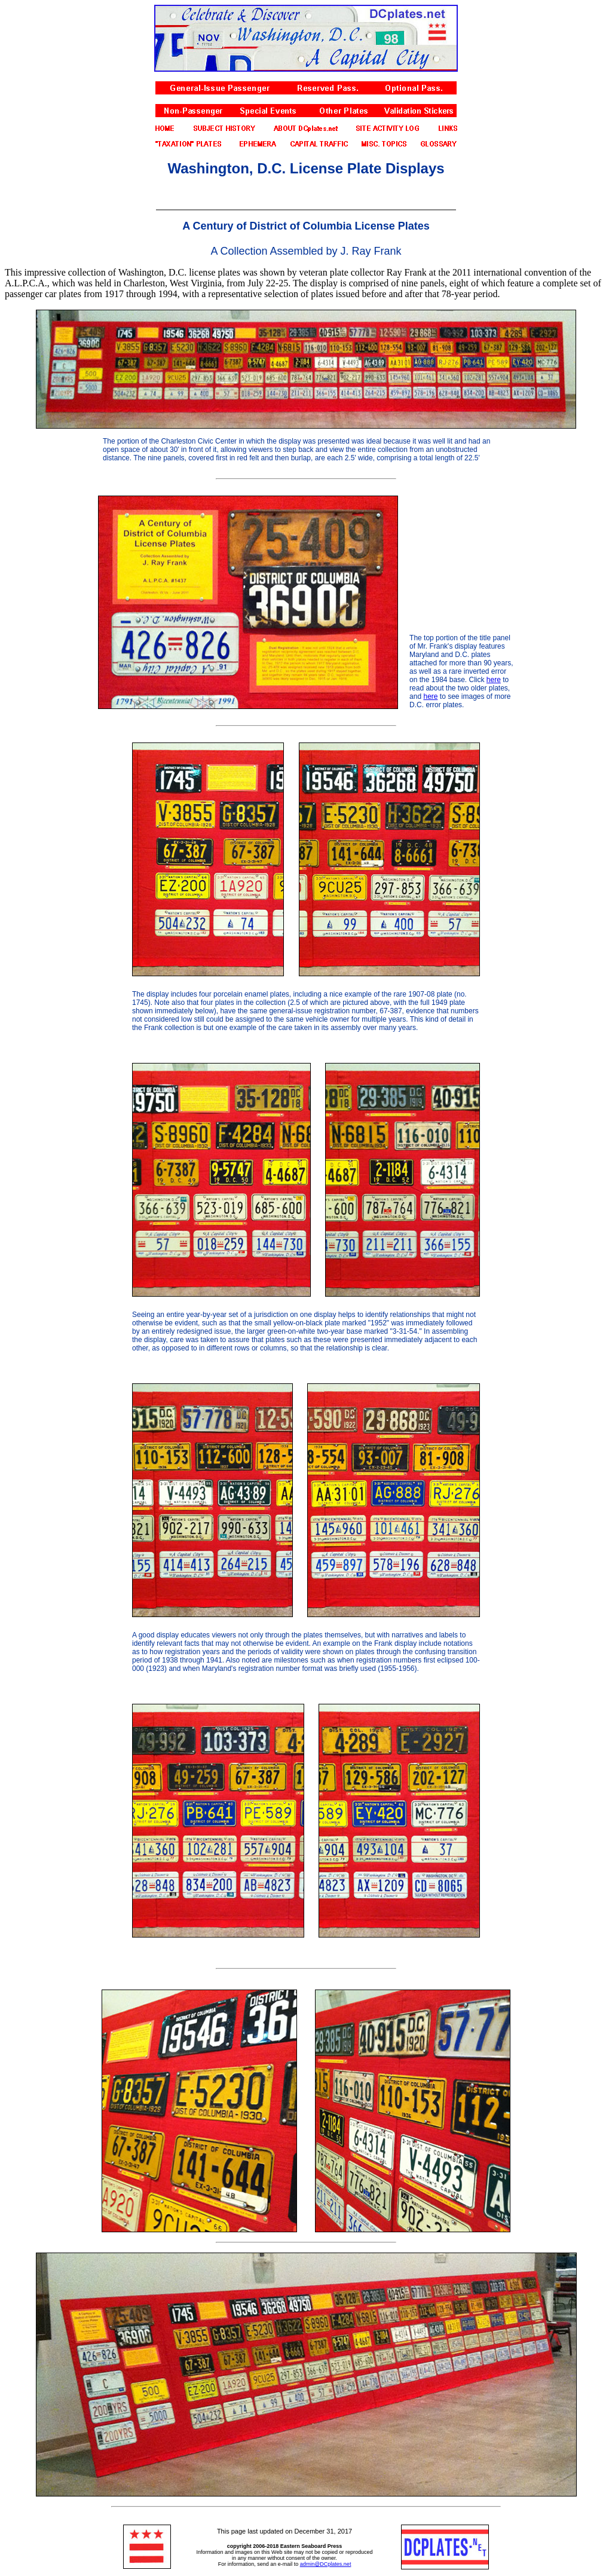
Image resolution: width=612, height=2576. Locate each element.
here (493, 680)
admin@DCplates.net (325, 2564)
